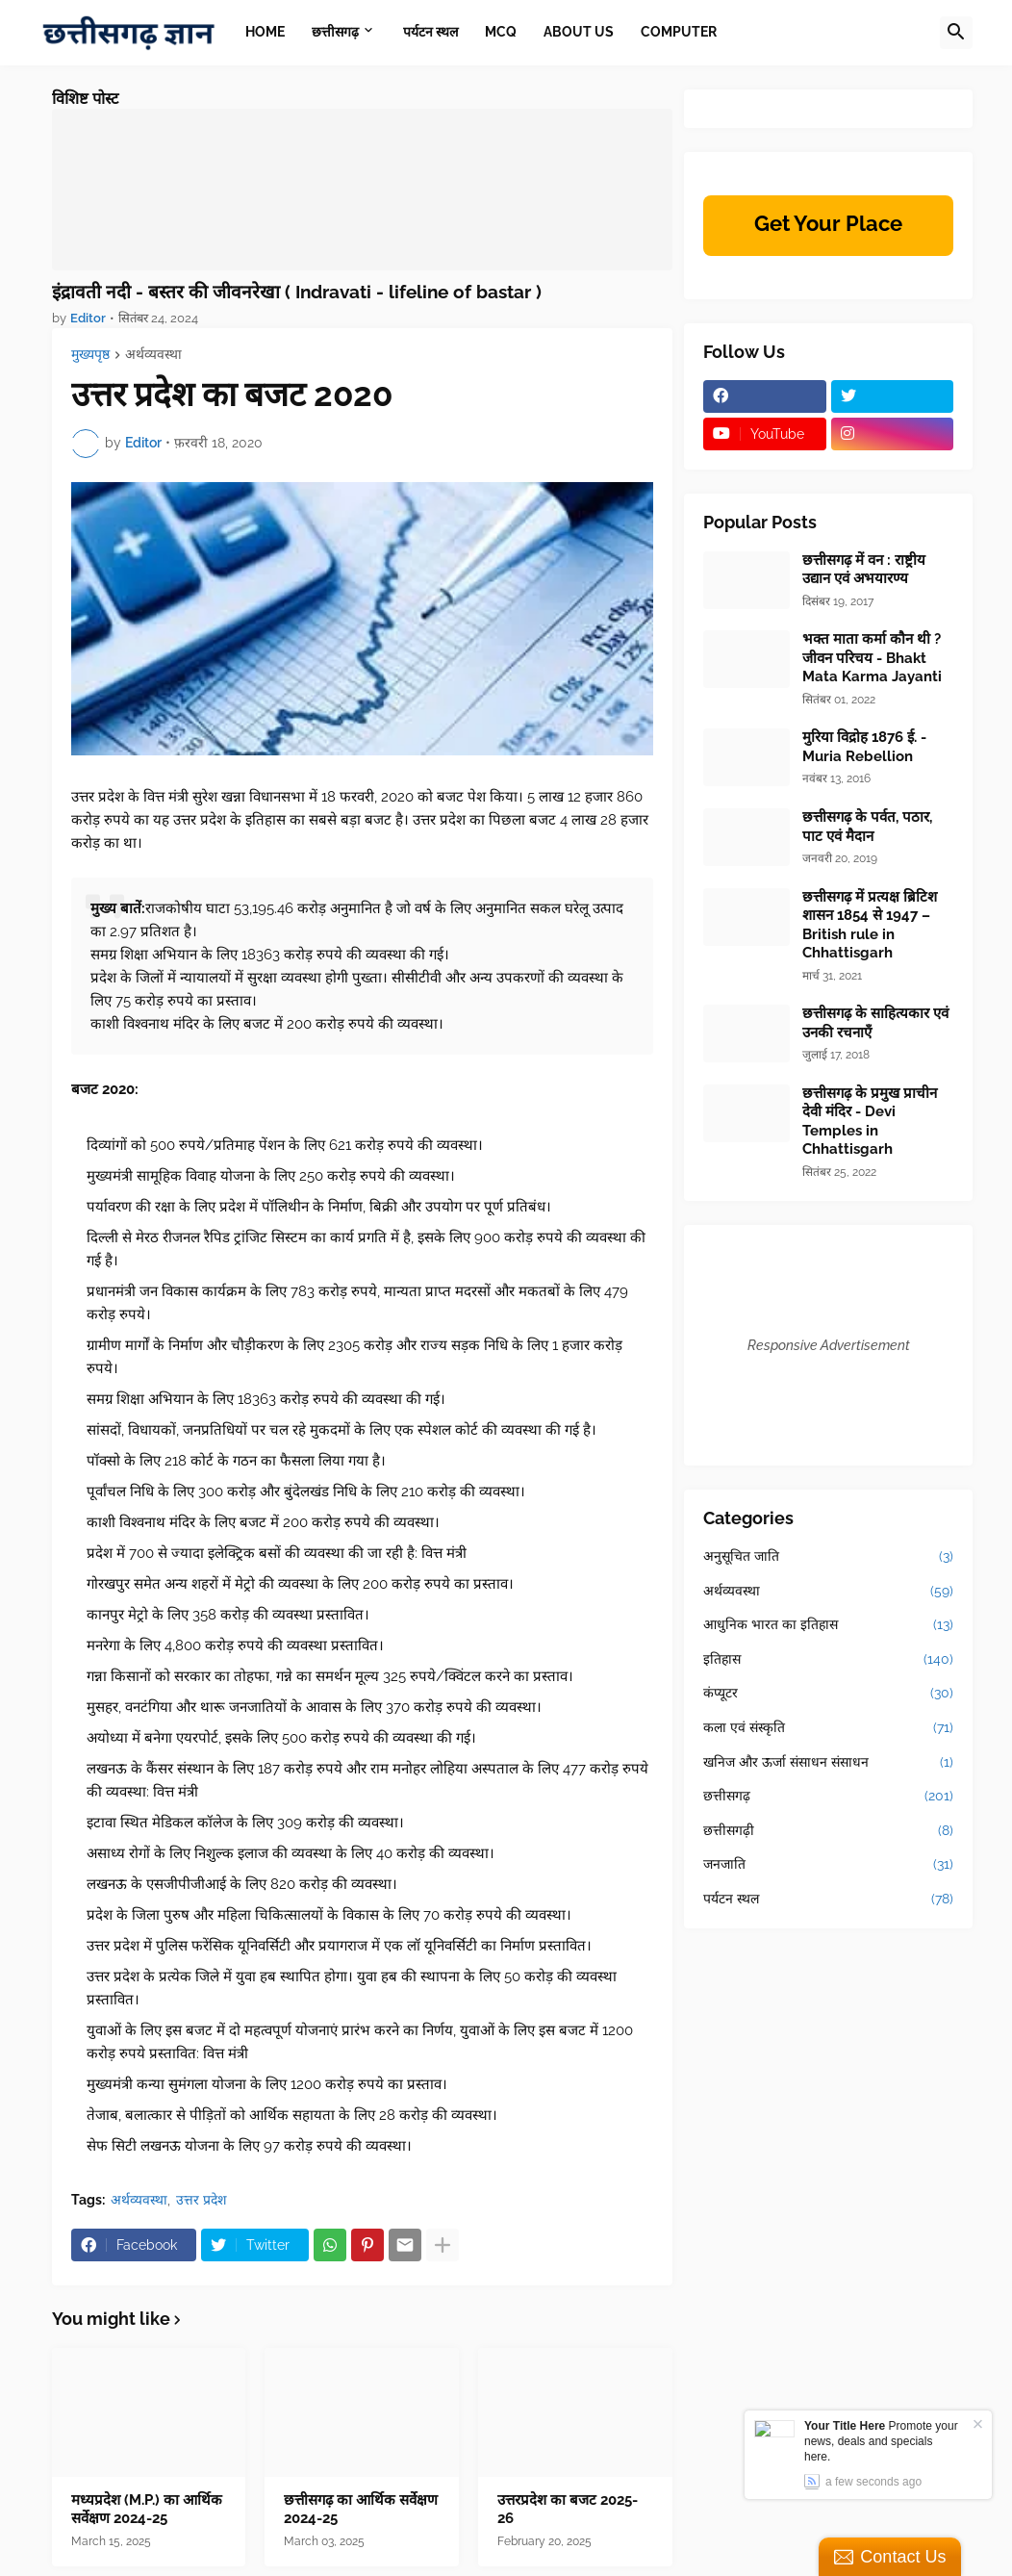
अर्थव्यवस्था (153, 354)
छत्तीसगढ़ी (828, 1831)
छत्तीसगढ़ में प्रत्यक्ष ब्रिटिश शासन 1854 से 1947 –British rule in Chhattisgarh (869, 925)
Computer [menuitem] (679, 31)
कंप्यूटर (828, 1693)
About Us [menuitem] (579, 31)
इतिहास (828, 1660)
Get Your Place (828, 223)
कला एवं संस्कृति (828, 1728)
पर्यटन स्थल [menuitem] (430, 31)
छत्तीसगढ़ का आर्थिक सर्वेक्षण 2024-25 (361, 2509)
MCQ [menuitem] (501, 31)
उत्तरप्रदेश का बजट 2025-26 (567, 2509)
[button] (956, 32)
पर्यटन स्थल (828, 1899)
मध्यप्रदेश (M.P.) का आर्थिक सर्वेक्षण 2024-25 (146, 2509)
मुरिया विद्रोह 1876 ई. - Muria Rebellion (864, 746)
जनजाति (828, 1865)
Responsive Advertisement (828, 1345)
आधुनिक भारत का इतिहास (828, 1625)
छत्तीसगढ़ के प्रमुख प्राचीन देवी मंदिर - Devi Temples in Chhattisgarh (869, 1121)
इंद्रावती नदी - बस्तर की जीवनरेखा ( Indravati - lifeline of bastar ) (297, 291)
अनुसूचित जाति (828, 1557)
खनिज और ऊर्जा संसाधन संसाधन (828, 1763)
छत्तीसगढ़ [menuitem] (335, 31)
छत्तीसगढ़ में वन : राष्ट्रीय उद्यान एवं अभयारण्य (863, 569)
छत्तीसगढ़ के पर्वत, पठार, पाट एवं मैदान (867, 826)
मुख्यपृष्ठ (90, 354)
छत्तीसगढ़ (828, 1796)
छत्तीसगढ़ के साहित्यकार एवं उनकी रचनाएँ (875, 1023)
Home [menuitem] (265, 31)
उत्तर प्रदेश (201, 2199)
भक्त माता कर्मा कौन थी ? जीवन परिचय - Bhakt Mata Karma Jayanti (872, 657)
